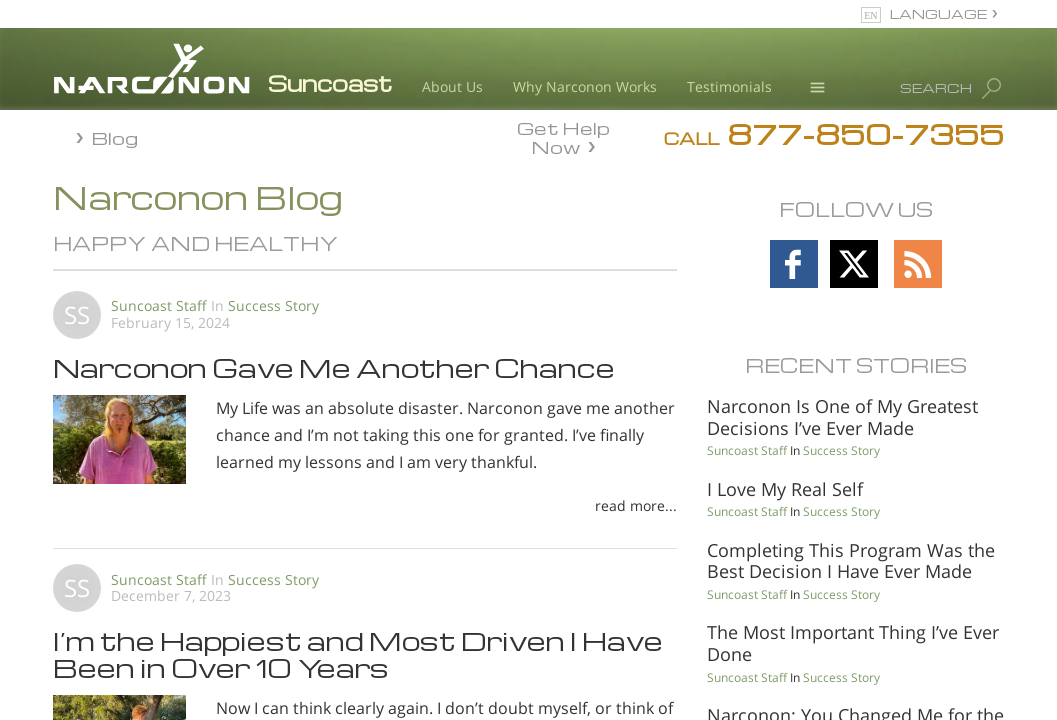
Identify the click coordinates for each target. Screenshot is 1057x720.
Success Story (273, 305)
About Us (452, 86)
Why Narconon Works (585, 86)
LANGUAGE (938, 13)
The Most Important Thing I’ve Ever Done (853, 643)
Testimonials (729, 86)
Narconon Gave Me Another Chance (334, 367)
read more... (636, 505)
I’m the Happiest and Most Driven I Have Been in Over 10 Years (358, 653)
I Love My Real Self (785, 489)
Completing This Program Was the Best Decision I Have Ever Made (851, 561)
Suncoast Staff (159, 305)
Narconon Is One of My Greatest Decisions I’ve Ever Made (842, 417)
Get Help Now (563, 136)
